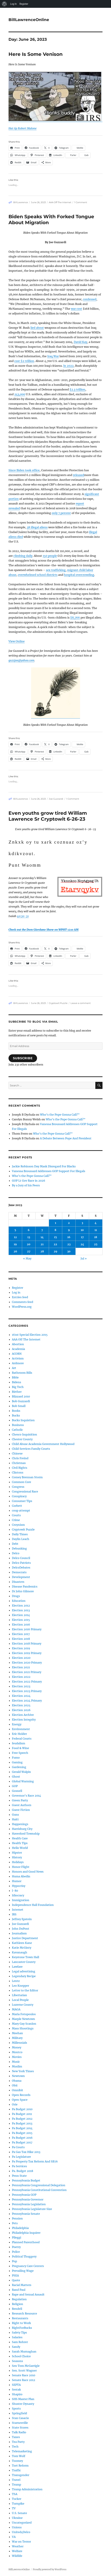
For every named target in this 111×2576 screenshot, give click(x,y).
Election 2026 (21, 1710)
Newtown (18, 2076)
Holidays (18, 1862)
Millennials (19, 2042)
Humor (16, 1881)
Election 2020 (21, 1657)
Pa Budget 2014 (22, 2128)
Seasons (17, 2361)
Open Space (20, 2099)
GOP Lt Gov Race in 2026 (28, 1180)
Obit (15, 2085)
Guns (15, 1814)
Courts (16, 1515)
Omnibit (17, 2090)
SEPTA (16, 2384)
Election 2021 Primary (26, 1672)
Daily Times (20, 1534)
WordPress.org (22, 1306)
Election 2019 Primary (26, 1653)
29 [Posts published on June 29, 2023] (55, 1251)
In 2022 (68, 365)
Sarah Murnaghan (24, 2351)
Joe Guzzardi (56, 798)
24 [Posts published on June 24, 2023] (82, 1244)
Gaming (17, 1762)
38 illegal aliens (37, 527)
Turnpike (18, 2503)
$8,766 (75, 617)
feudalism (18, 1743)
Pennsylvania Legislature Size (32, 2209)
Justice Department (25, 1938)
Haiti (15, 1819)
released (78, 475)
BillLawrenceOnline (28, 19)
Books (16, 1410)
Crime (16, 1520)
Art (14, 1368)
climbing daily (22, 555)
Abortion (18, 1344)
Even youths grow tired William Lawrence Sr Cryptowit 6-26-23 (47, 816)
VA (14, 2536)
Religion (17, 2304)
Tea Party (18, 2441)
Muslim (17, 2066)
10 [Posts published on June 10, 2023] (82, 1230)
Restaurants (20, 2318)
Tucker (16, 2498)
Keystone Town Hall (25, 1957)
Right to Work (21, 2323)
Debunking (19, 1548)
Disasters (18, 1581)
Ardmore (18, 1363)
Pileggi (16, 2237)
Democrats (19, 1572)
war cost (76, 308)
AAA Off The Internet (60, 202)
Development (21, 1577)
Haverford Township (26, 1833)
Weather (17, 2546)
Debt (15, 1543)
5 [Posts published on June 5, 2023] (15, 1230)
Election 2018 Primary (26, 1643)
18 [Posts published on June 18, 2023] (95, 1237)
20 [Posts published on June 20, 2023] (28, 1244)
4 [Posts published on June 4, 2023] (96, 1223)
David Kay (80, 342)
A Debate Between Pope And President (65, 1138)
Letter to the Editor (25, 1990)
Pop (14, 2261)
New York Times (23, 2071)
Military (17, 2038)
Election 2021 (21, 1667)
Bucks (16, 1415)
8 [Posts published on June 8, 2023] (55, 1230)
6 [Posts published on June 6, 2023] (29, 1230)
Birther (17, 1391)
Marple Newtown (23, 2019)
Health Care (20, 1838)
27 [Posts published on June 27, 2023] (28, 1251)
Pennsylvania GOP (24, 2194)
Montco (17, 2052)
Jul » (84, 1258)
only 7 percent (61, 513)
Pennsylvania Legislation (29, 2204)
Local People (20, 2000)
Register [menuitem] (23, 4)
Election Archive (23, 1714)
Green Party (20, 1800)
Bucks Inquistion (23, 1420)
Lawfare (17, 1966)
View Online (16, 641)
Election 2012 (21, 1605)
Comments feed (22, 1302)
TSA (14, 2494)
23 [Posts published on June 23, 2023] (69, 1244)
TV (14, 2508)
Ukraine (17, 2517)
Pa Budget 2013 (22, 2123)
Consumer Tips (22, 1501)
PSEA (15, 2275)
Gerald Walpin (21, 1772)
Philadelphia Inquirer (26, 2232)
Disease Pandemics (24, 1586)
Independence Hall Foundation (33, 1905)
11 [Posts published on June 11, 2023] (96, 1230)
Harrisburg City (22, 1829)
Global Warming (23, 1781)
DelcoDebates (21, 1567)
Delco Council (21, 1558)
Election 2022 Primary (27, 1681)
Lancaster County (24, 1962)
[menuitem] (4, 4)
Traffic (16, 2470)
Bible (15, 1377)
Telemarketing (22, 2451)
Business (18, 1425)
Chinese (17, 1453)
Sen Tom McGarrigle (26, 2365)
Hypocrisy (18, 1886)
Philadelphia (20, 2228)
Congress (18, 1486)
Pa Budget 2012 (22, 2118)
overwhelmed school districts (37, 574)
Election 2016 (21, 1624)
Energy (16, 1724)
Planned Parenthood (26, 2242)
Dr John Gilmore (23, 1591)
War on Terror (21, 2541)
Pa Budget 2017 (22, 2142)
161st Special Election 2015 (30, 1334)
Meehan (17, 2033)
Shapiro (17, 2394)
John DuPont (20, 1928)
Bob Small (18, 1406)
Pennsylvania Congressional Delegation (38, 2185)
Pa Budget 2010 (22, 2109)
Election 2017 (21, 1634)
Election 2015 (21, 1619)
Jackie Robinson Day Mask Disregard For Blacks (44, 1166)
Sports (16, 2408)
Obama (16, 2080)
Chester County (22, 1439)
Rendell (17, 2308)
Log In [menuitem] (13, 4)
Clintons (17, 1472)
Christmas (19, 1463)
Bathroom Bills (22, 1372)
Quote (16, 2280)
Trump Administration (27, 2489)
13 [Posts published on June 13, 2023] (28, 1237)
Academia (18, 1349)
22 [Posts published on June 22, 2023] (55, 1244)
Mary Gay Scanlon (24, 2023)
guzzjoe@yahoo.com (21, 660)
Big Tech (18, 1387)
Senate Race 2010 (23, 2375)
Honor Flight (20, 1867)
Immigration (20, 1900)
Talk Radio (19, 2432)
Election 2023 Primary (27, 1691)
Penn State (19, 2175)
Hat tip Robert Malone (22, 128)
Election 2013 (21, 1610)
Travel (16, 2479)
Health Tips (20, 1843)
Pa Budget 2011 (22, 2114)
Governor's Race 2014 (26, 1795)
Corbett (17, 1505)
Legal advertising (23, 1971)
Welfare (17, 2551)
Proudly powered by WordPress (49, 2569)
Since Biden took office (24, 470)
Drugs (16, 1596)
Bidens (16, 1382)
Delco (15, 1553)
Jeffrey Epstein (22, 1919)
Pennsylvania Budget (26, 2180)
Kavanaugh (19, 1952)
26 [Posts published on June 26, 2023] (15, 1251)
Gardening (19, 1767)
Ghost (16, 1776)
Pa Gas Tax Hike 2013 (26, 2152)
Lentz (16, 1981)
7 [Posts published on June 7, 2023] (42, 1230)
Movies (17, 2057)
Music (16, 2061)
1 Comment (80, 202)
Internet (17, 1909)
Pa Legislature (21, 2156)
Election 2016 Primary (26, 1629)
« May (27, 1258)
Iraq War (53, 356)
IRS (14, 1914)
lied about (37, 327)
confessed (89, 299)
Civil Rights (19, 1467)
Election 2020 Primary (27, 1662)
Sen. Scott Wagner (24, 2370)
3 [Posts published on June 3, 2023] (82, 1223)
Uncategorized (22, 2522)
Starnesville (20, 2422)
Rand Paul (18, 2289)
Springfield (19, 2413)
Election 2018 (21, 1638)
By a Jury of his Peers (26, 1185)
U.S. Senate (19, 2513)
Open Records (21, 2095)
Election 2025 (21, 1705)
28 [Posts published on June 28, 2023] (42, 1251)
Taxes (16, 2437)
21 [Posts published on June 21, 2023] (42, 1244)
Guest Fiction (21, 1810)
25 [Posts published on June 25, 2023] (95, 1244)
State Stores (20, 2427)
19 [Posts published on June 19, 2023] (15, 1244)
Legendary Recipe (24, 1976)
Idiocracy (18, 1895)
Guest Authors (21, 1805)
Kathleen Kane (22, 1943)
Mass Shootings (22, 2028)
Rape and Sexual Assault (28, 2294)
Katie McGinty (21, 1947)
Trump (16, 2484)
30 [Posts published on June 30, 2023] (69, 1251)
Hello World (20, 1848)
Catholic (17, 1429)
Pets (15, 2223)
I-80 (15, 1890)
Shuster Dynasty (23, 2403)
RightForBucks (22, 2327)
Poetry (16, 2247)
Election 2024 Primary (27, 1700)
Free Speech (20, 1752)
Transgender (20, 2475)
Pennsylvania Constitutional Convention (39, 2190)
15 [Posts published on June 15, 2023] (55, 1237)
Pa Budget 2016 (22, 2137)
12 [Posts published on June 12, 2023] (15, 1237)
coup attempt (21, 1510)
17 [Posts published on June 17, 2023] (82, 1237)
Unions (17, 2527)
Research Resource (24, 2313)
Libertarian (19, 1995)
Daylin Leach (20, 1539)
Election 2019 (21, 1648)
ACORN (17, 1353)
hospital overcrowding (79, 574)
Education (18, 1600)
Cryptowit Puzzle (58, 1003)
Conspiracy (19, 1496)
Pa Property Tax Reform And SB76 (35, 2161)
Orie (15, 2104)
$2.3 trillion (77, 389)
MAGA (16, 2009)
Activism (18, 1358)
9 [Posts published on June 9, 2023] (69, 1230)
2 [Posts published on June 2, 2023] (69, 1223)
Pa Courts (18, 2147)
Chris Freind (20, 1458)
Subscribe (23, 1058)
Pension (17, 2218)
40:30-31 (23, 916)
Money (16, 2047)
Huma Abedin (21, 1876)
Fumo (16, 1757)
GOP (15, 1786)
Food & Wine (20, 1748)
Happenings (20, 1824)
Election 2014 (21, 1615)
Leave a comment (81, 1003)
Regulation (19, 2299)
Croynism (18, 1524)
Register (17, 1287)
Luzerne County (22, 2004)
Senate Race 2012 (23, 2380)
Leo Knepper (20, 1985)
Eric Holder (19, 1733)
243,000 (19, 394)
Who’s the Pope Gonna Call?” (60, 1114)
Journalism (19, 1933)
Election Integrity (24, 1719)
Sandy (16, 2346)
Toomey (17, 2460)
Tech (15, 2446)
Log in (16, 1292)
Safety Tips (19, 2332)
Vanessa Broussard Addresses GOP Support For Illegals (48, 1171)
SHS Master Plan (23, 2399)
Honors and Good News (28, 1871)
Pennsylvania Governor (27, 2199)
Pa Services (19, 2166)
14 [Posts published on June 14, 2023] (42, 1237)
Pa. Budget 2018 (22, 2171)
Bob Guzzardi (21, 1401)
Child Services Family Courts (31, 1448)
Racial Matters (21, 2285)
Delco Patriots (21, 1562)
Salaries (17, 2337)
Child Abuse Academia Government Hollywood (43, 1444)
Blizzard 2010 (21, 1396)
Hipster (17, 1852)
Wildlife (17, 2556)
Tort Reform (20, 2465)
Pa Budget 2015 (22, 2133)
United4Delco (21, 2532)
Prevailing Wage (23, 2270)
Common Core (21, 1482)
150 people (50, 555)
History (17, 1857)
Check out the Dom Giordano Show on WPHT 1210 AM (43, 929)
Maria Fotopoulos (24, 2014)
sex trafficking (56, 570)
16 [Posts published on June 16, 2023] (68, 1237)
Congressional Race (25, 1491)
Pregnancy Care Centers (28, 2266)
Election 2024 (21, 1695)
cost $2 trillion (24, 361)
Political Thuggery (24, 2256)
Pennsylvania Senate (26, 2213)
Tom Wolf (18, 2456)
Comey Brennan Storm (27, 1477)
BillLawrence (20, 202)
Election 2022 (21, 1676)
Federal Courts (21, 1738)
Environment (21, 1729)
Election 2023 (21, 1686)
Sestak (16, 2389)
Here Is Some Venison (35, 54)
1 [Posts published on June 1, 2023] (55, 1223)
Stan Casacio (20, 2418)
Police (16, 2251)
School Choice (21, 2356)
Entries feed (20, 1297)
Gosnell (17, 1791)
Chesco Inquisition (24, 1434)
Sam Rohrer (20, 2342)
